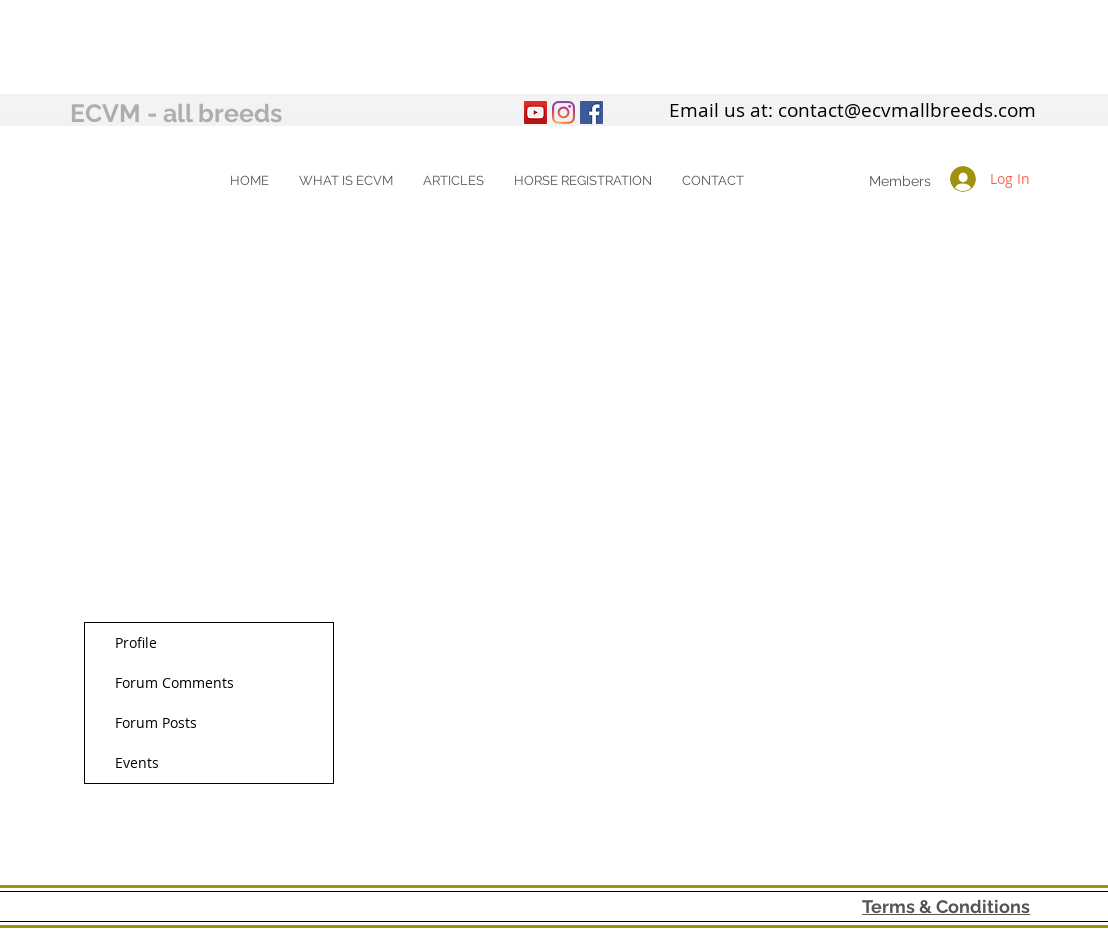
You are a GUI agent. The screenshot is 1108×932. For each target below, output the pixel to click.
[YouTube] (535, 112)
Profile (136, 642)
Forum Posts (156, 722)
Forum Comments (174, 682)
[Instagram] (563, 112)
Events (137, 762)
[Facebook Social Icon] (591, 112)
